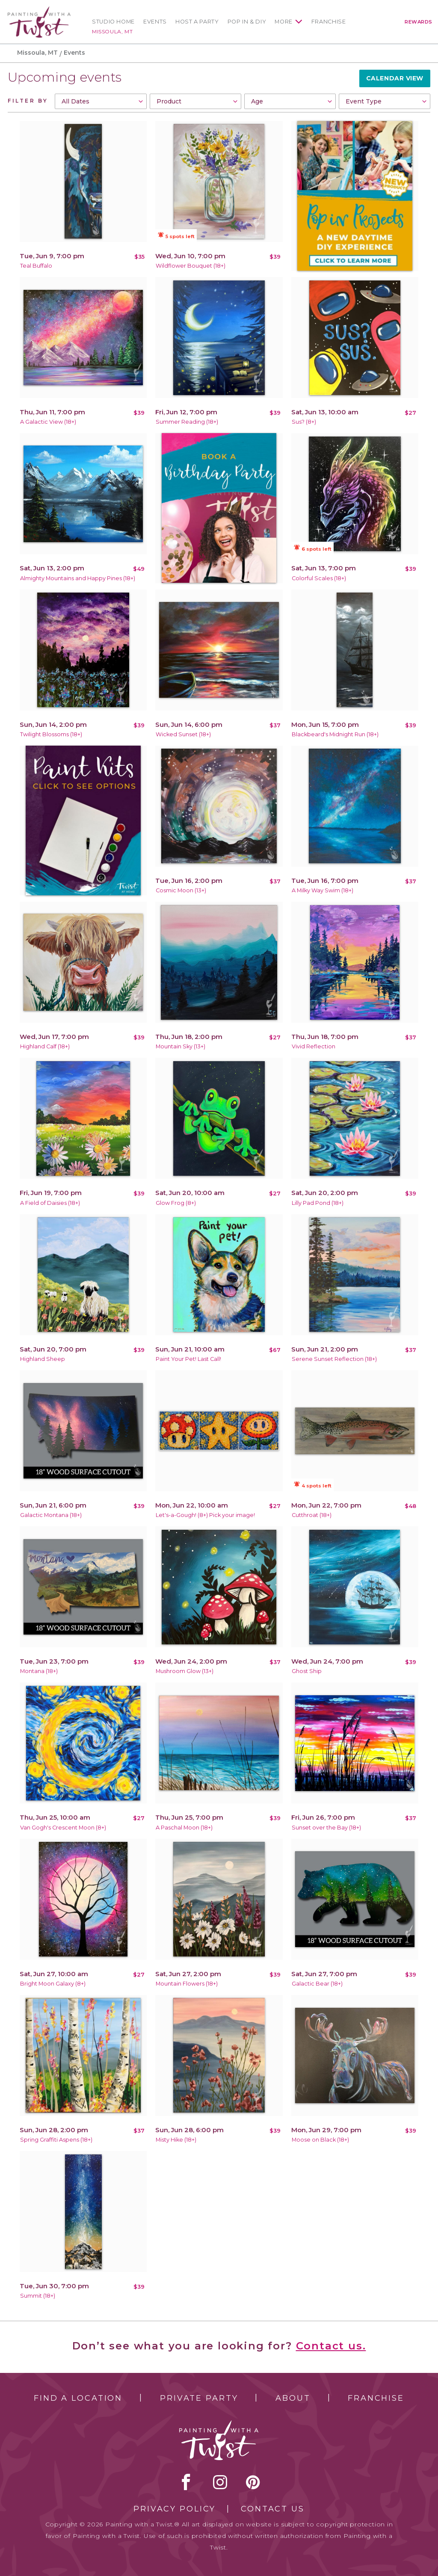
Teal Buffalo (36, 266)
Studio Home (113, 21)
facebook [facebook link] (186, 2482)
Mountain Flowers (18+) (187, 1983)
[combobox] (100, 101)
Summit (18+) (37, 2296)
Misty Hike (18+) (176, 2139)
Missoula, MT (112, 31)
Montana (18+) (39, 1671)
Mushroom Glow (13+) (184, 1671)
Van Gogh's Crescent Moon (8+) (63, 1827)
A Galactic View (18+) (48, 422)
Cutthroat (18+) (311, 1515)
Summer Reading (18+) (187, 422)
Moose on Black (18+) (320, 2139)
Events (155, 21)
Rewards (418, 22)
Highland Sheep (42, 1359)
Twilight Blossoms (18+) (51, 734)
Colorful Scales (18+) (319, 578)
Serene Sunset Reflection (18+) (334, 1359)
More (284, 21)
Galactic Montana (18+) (51, 1515)
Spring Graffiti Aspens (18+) (56, 2139)
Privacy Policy (174, 2509)
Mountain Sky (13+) (180, 1046)
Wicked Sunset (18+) (183, 734)
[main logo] (39, 10)
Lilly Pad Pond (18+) (317, 1203)
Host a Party (197, 21)
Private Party (199, 2398)
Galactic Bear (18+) (317, 1983)
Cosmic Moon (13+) (181, 890)
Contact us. (331, 2346)
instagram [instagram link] (220, 2482)
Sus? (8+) (304, 422)
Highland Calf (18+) (45, 1046)
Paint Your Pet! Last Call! (188, 1359)
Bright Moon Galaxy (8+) (53, 1983)
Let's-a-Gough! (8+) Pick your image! (205, 1515)
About (292, 2398)
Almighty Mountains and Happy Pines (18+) (77, 578)
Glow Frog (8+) (176, 1203)
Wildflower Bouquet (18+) (190, 266)
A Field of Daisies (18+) (50, 1203)
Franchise (328, 21)
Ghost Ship (307, 1671)
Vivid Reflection (313, 1046)
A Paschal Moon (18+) (184, 1827)
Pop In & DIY (247, 21)
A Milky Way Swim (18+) (322, 890)
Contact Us (273, 2509)
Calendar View (394, 78)
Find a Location (78, 2398)
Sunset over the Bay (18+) (326, 1827)
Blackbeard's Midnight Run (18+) (335, 734)
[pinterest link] (253, 2482)
